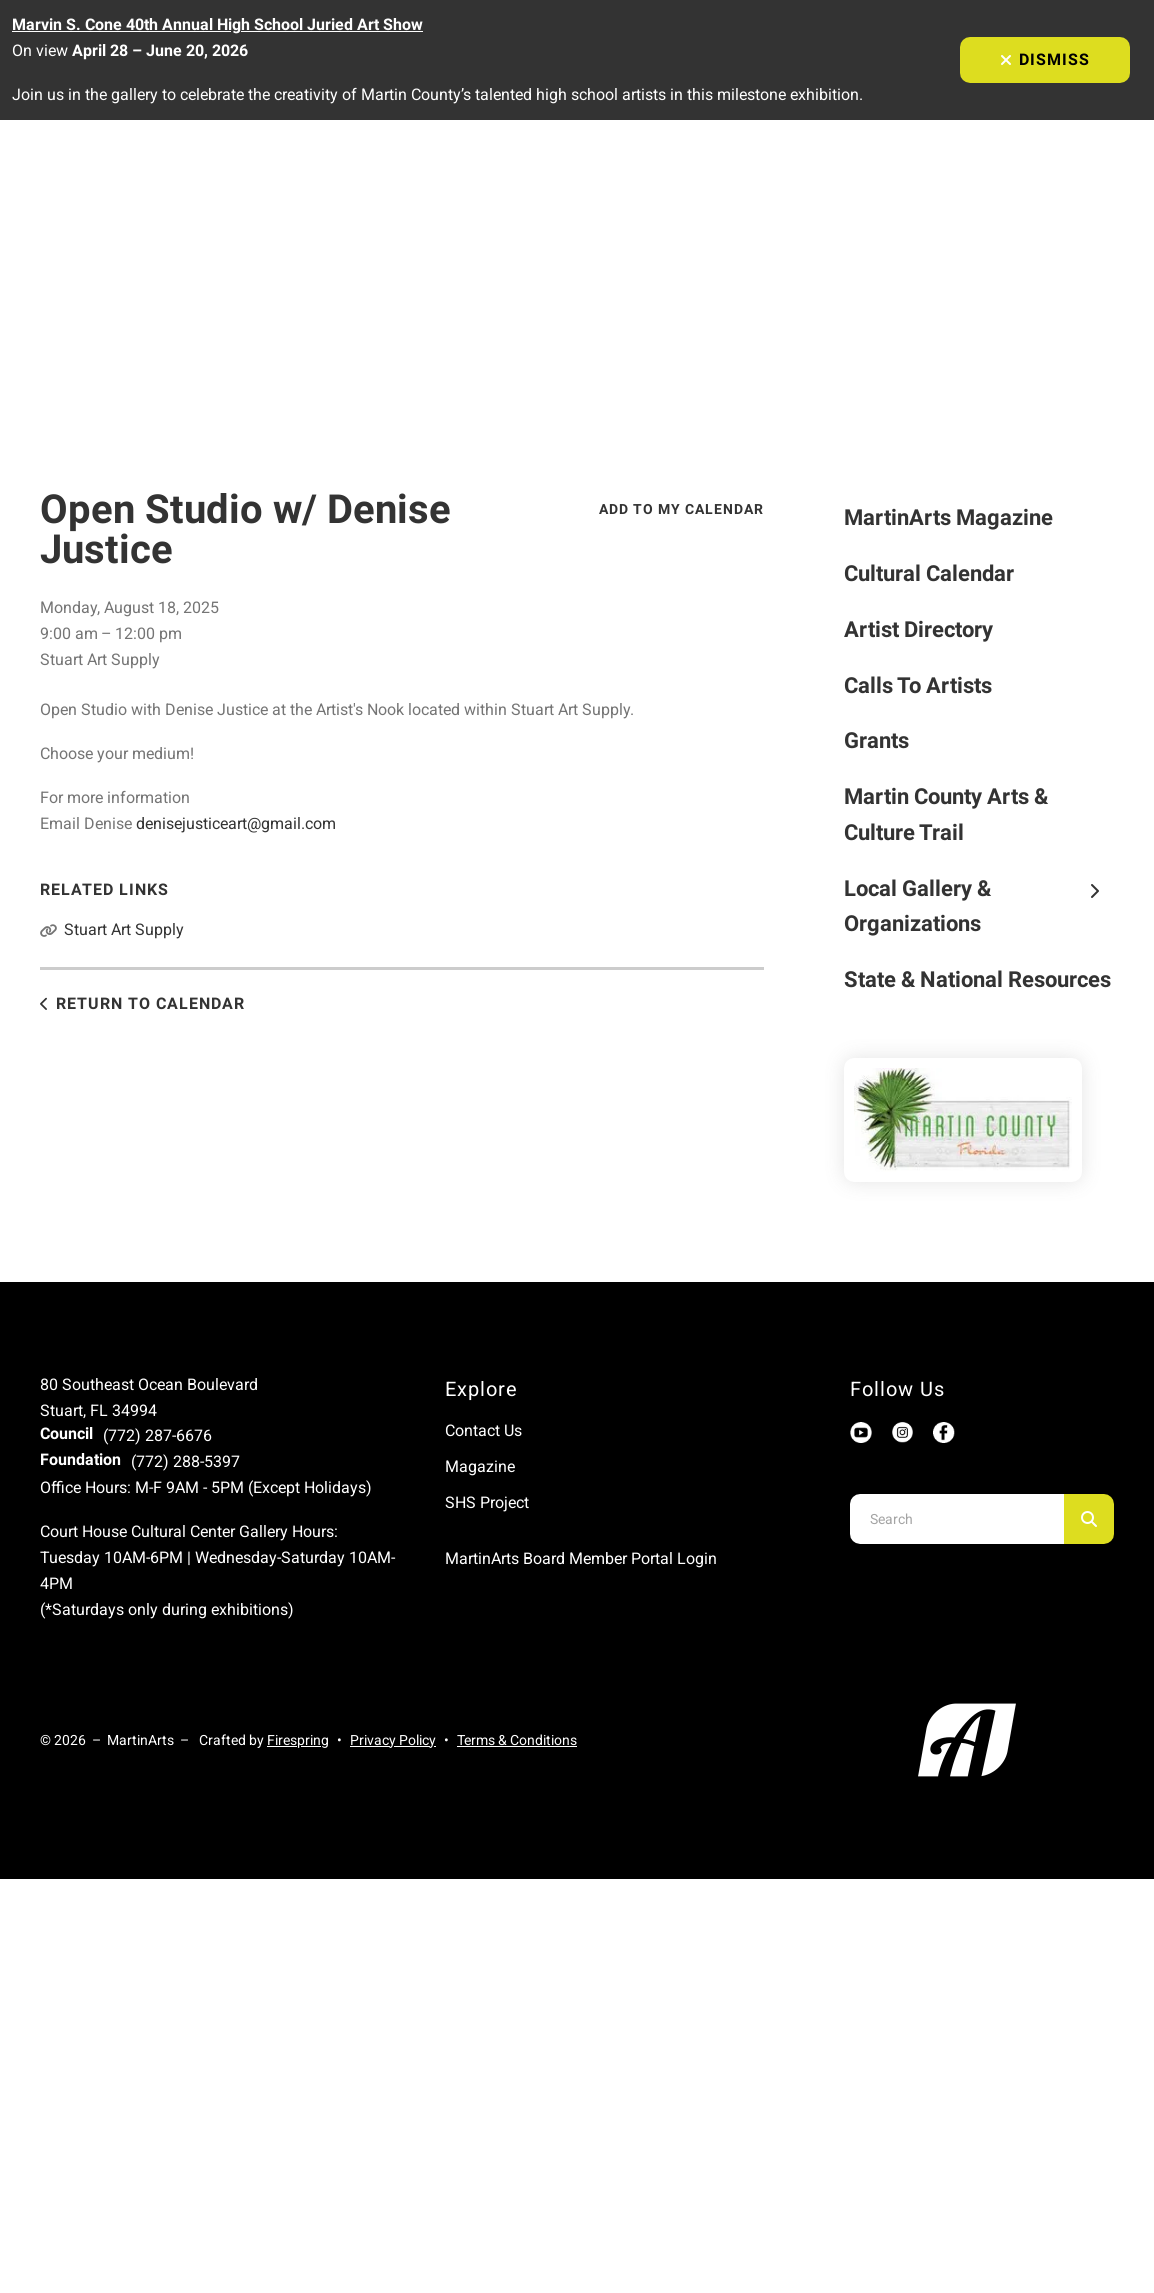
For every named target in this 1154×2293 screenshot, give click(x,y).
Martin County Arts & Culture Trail (946, 814)
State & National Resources (977, 979)
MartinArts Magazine (948, 517)
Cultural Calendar (929, 573)
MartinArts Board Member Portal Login (581, 1558)
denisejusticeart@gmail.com (236, 823)
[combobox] (957, 1519)
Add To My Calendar (681, 509)
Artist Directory (918, 629)
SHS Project (487, 1502)
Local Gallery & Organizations (979, 906)
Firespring (298, 1740)
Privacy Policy (393, 1740)
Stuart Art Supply (124, 929)
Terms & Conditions (517, 1740)
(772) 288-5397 (185, 1461)
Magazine (480, 1466)
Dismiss (1045, 59)
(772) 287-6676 (157, 1435)
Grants (876, 740)
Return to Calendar (150, 1003)
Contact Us (483, 1430)
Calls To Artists (918, 685)
